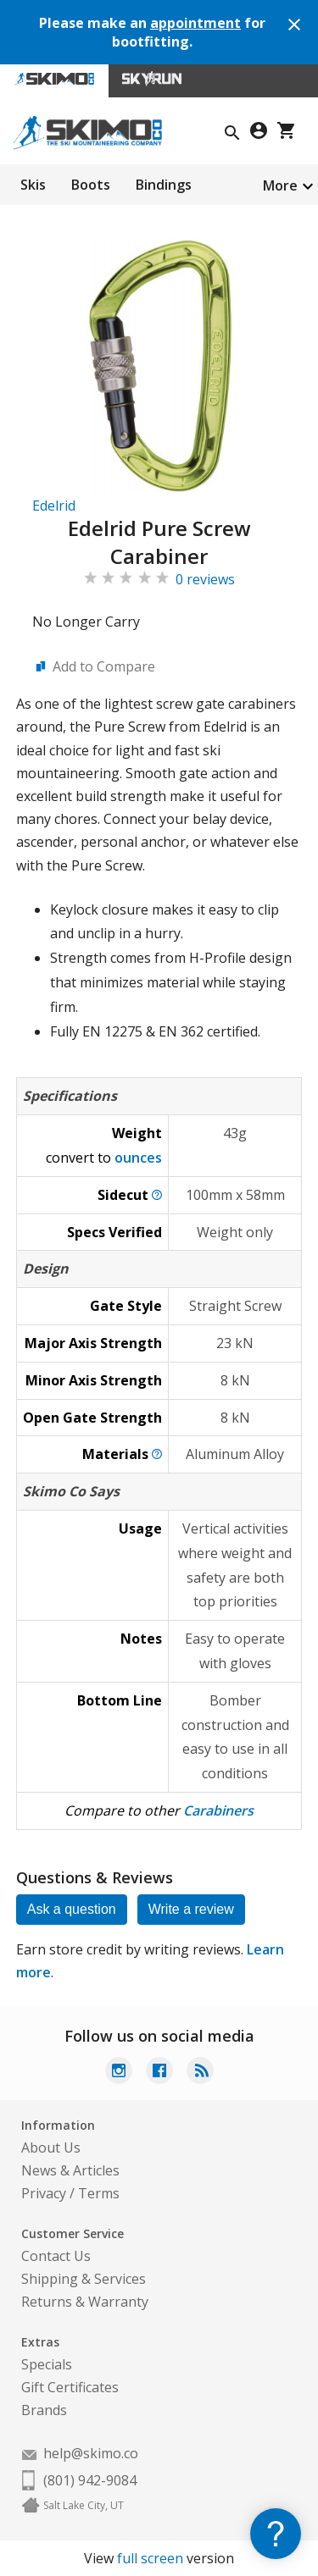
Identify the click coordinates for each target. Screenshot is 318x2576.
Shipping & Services (83, 2278)
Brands (44, 2410)
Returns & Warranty (84, 2301)
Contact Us (56, 2256)
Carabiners (218, 1810)
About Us (51, 2147)
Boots (90, 184)
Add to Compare (104, 666)
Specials (46, 2364)
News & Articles (70, 2170)
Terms (99, 2193)
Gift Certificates (70, 2387)
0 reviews (205, 579)
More (280, 185)
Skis (33, 184)
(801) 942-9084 (90, 2480)
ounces (138, 1157)
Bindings (164, 184)
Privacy (43, 2193)
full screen (150, 2558)
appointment (195, 23)
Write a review (191, 1909)
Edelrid (53, 505)
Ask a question (71, 1909)
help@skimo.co (90, 2453)
